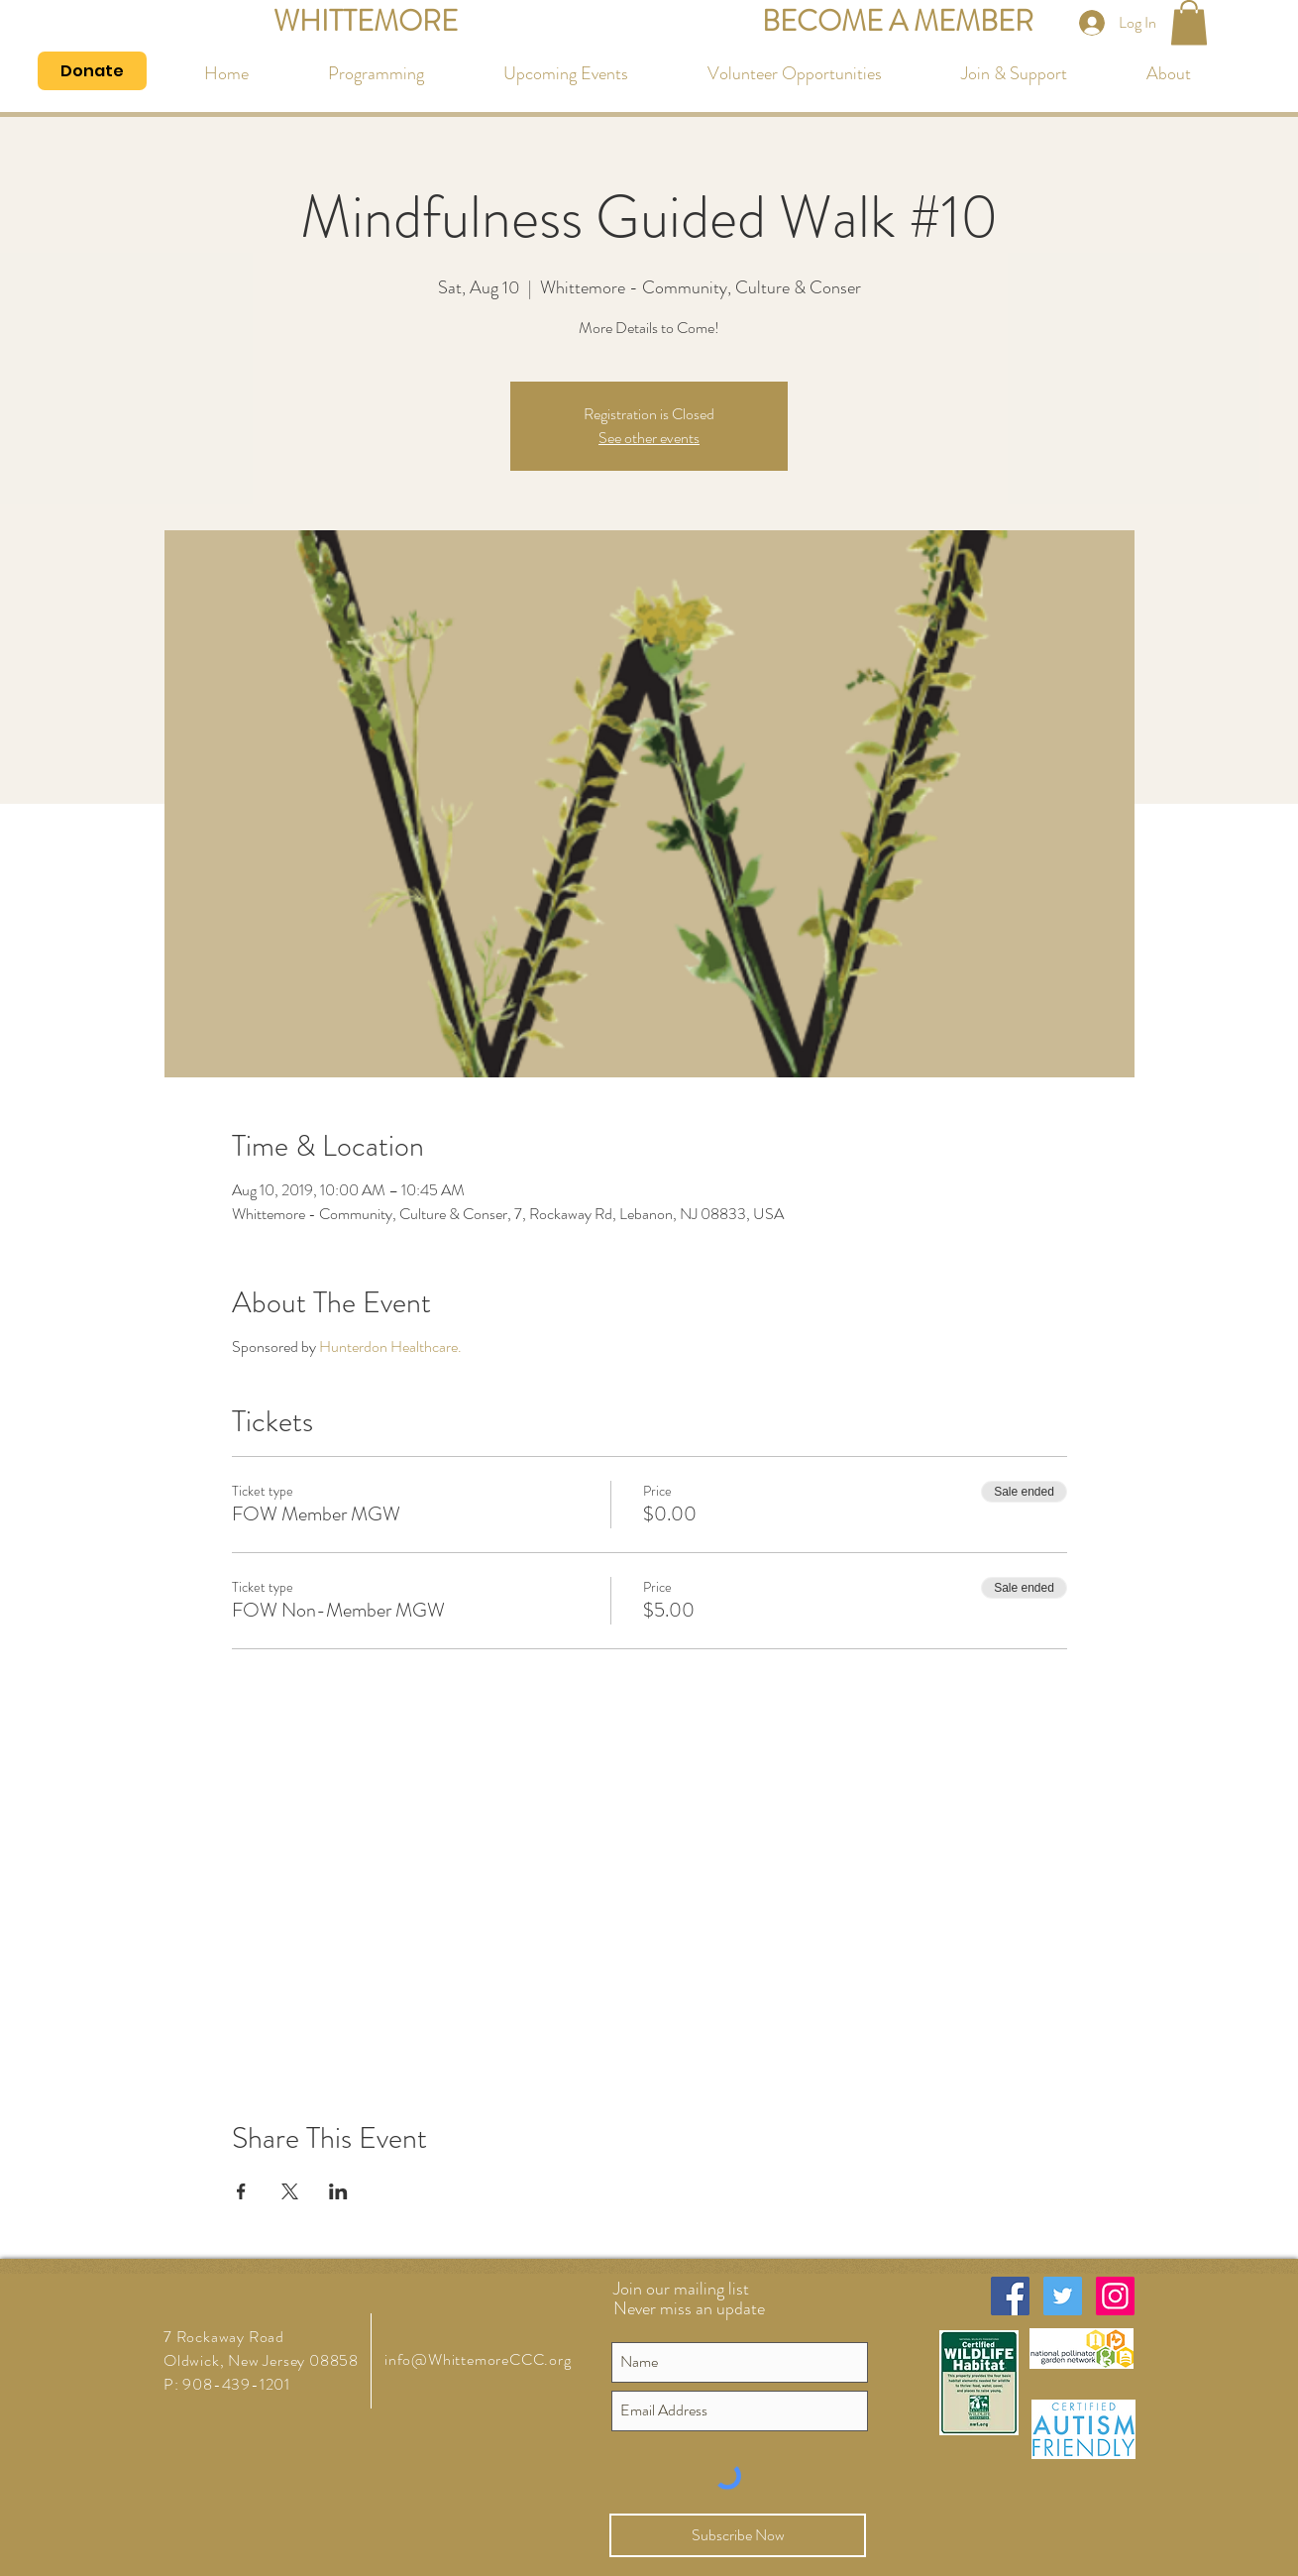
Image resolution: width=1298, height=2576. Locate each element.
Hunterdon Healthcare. (390, 1346)
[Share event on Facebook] (241, 2191)
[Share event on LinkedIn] (338, 2191)
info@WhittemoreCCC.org (478, 2359)
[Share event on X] (289, 2191)
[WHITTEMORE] (365, 22)
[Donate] (92, 71)
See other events (649, 437)
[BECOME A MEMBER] (897, 22)
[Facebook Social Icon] (1010, 2296)
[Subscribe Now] (737, 2535)
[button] (1189, 22)
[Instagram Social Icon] (1115, 2296)
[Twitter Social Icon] (1062, 2296)
